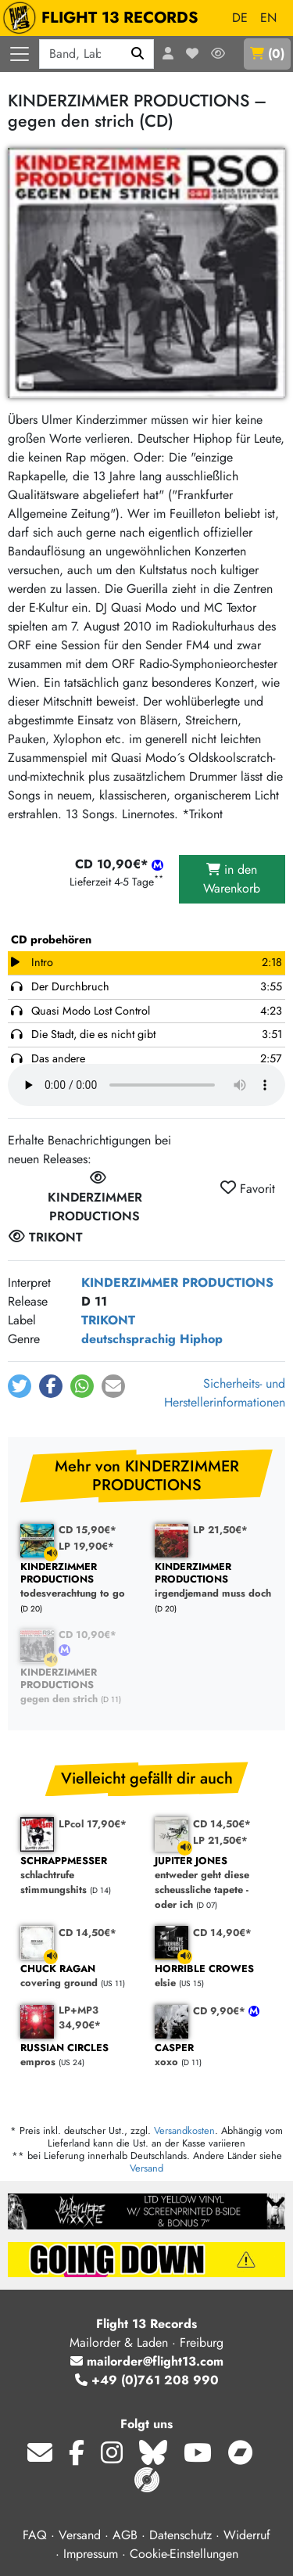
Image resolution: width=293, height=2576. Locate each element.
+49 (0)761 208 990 (147, 2380)
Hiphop (201, 1339)
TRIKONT (108, 1320)
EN (268, 18)
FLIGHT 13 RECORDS (104, 18)
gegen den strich (79, 1686)
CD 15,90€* (87, 1529)
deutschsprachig (128, 1339)
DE (240, 18)
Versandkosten (184, 2130)
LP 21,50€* (220, 1529)
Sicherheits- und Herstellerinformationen (224, 1392)
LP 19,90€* (86, 1546)
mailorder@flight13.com (146, 2361)
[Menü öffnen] (19, 54)
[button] (19, 1386)
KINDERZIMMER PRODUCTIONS (177, 1283)
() (267, 54)
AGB (125, 2535)
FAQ (35, 2535)
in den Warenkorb (231, 878)
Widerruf (246, 2535)
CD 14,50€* (222, 1823)
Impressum (90, 2554)
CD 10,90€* (87, 1634)
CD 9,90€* (220, 2010)
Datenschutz (180, 2535)
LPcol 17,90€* (93, 1823)
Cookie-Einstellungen (184, 2554)
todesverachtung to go (79, 1581)
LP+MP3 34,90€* (80, 2017)
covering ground (79, 1976)
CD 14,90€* (222, 1932)
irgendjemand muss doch (214, 1581)
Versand (146, 2168)
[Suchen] (138, 54)
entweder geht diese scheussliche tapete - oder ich (214, 1883)
